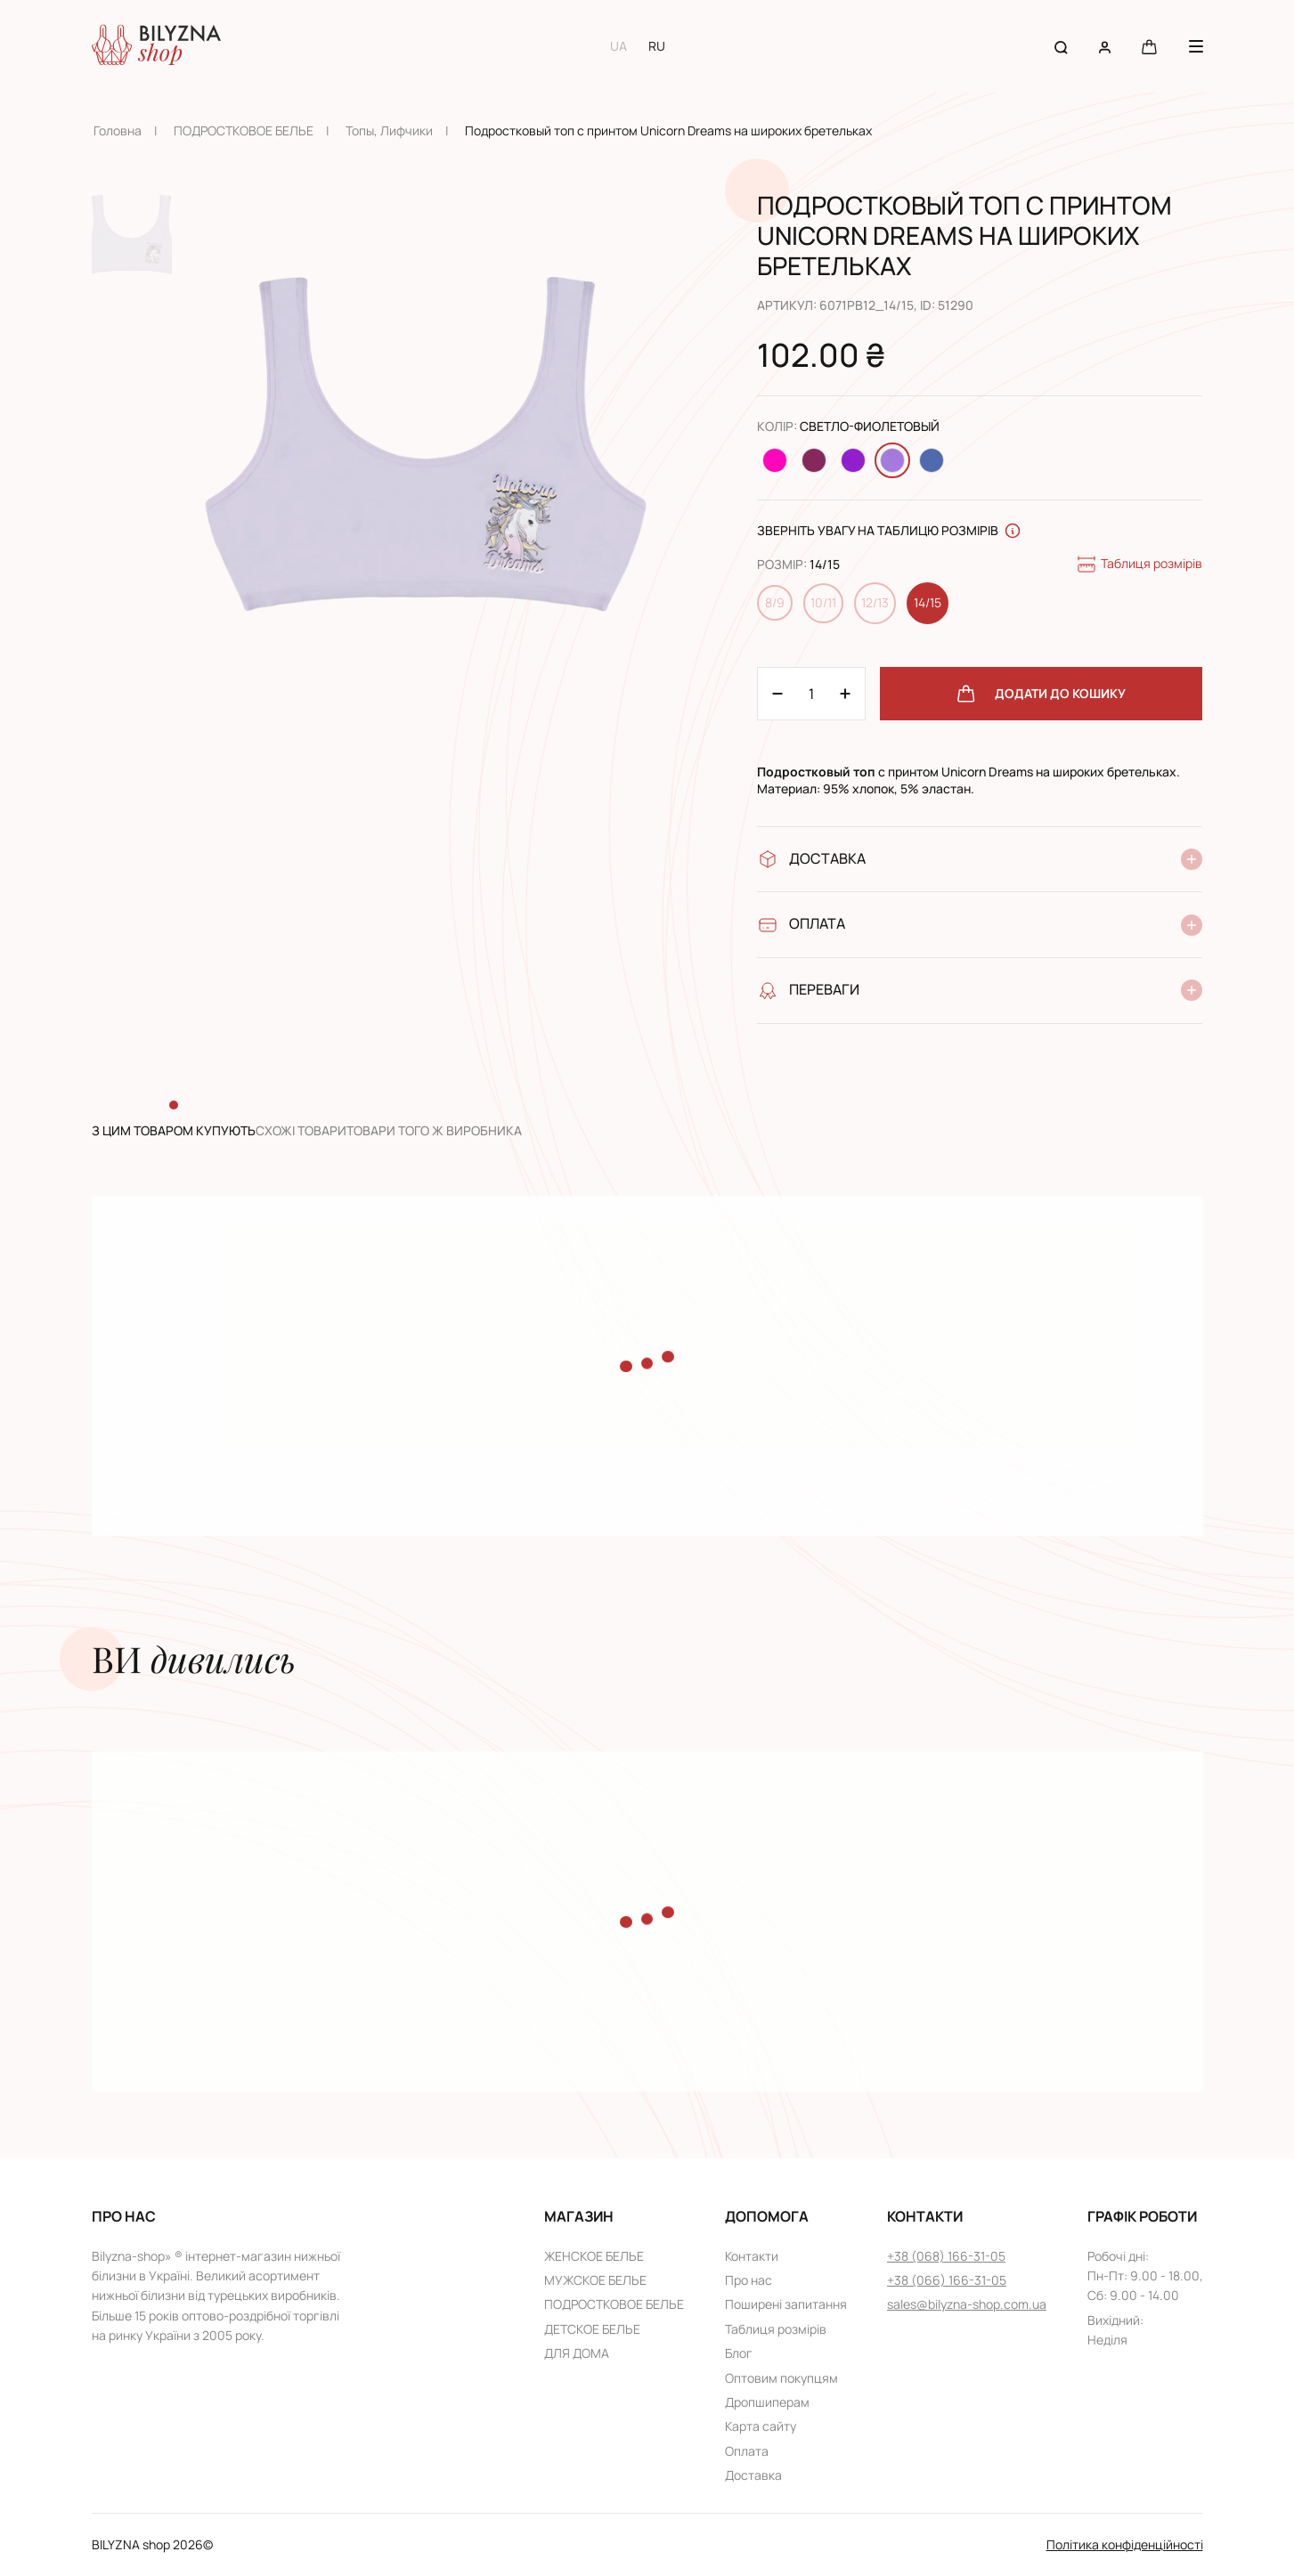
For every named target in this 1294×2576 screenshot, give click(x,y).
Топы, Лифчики (389, 130)
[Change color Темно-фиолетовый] (853, 460)
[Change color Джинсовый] (931, 460)
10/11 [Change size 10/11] (823, 602)
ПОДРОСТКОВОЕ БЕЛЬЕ (243, 130)
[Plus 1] (777, 693)
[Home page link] (156, 46)
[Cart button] (1149, 45)
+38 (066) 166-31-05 (946, 2279)
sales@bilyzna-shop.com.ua (966, 2304)
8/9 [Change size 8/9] (775, 602)
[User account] (1105, 45)
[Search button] (1061, 45)
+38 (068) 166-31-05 (946, 2255)
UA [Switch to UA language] (618, 45)
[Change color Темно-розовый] (814, 460)
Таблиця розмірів (1139, 564)
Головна (118, 130)
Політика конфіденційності (1124, 2544)
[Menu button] (1196, 46)
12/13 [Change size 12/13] (875, 602)
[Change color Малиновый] (775, 460)
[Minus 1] (845, 693)
